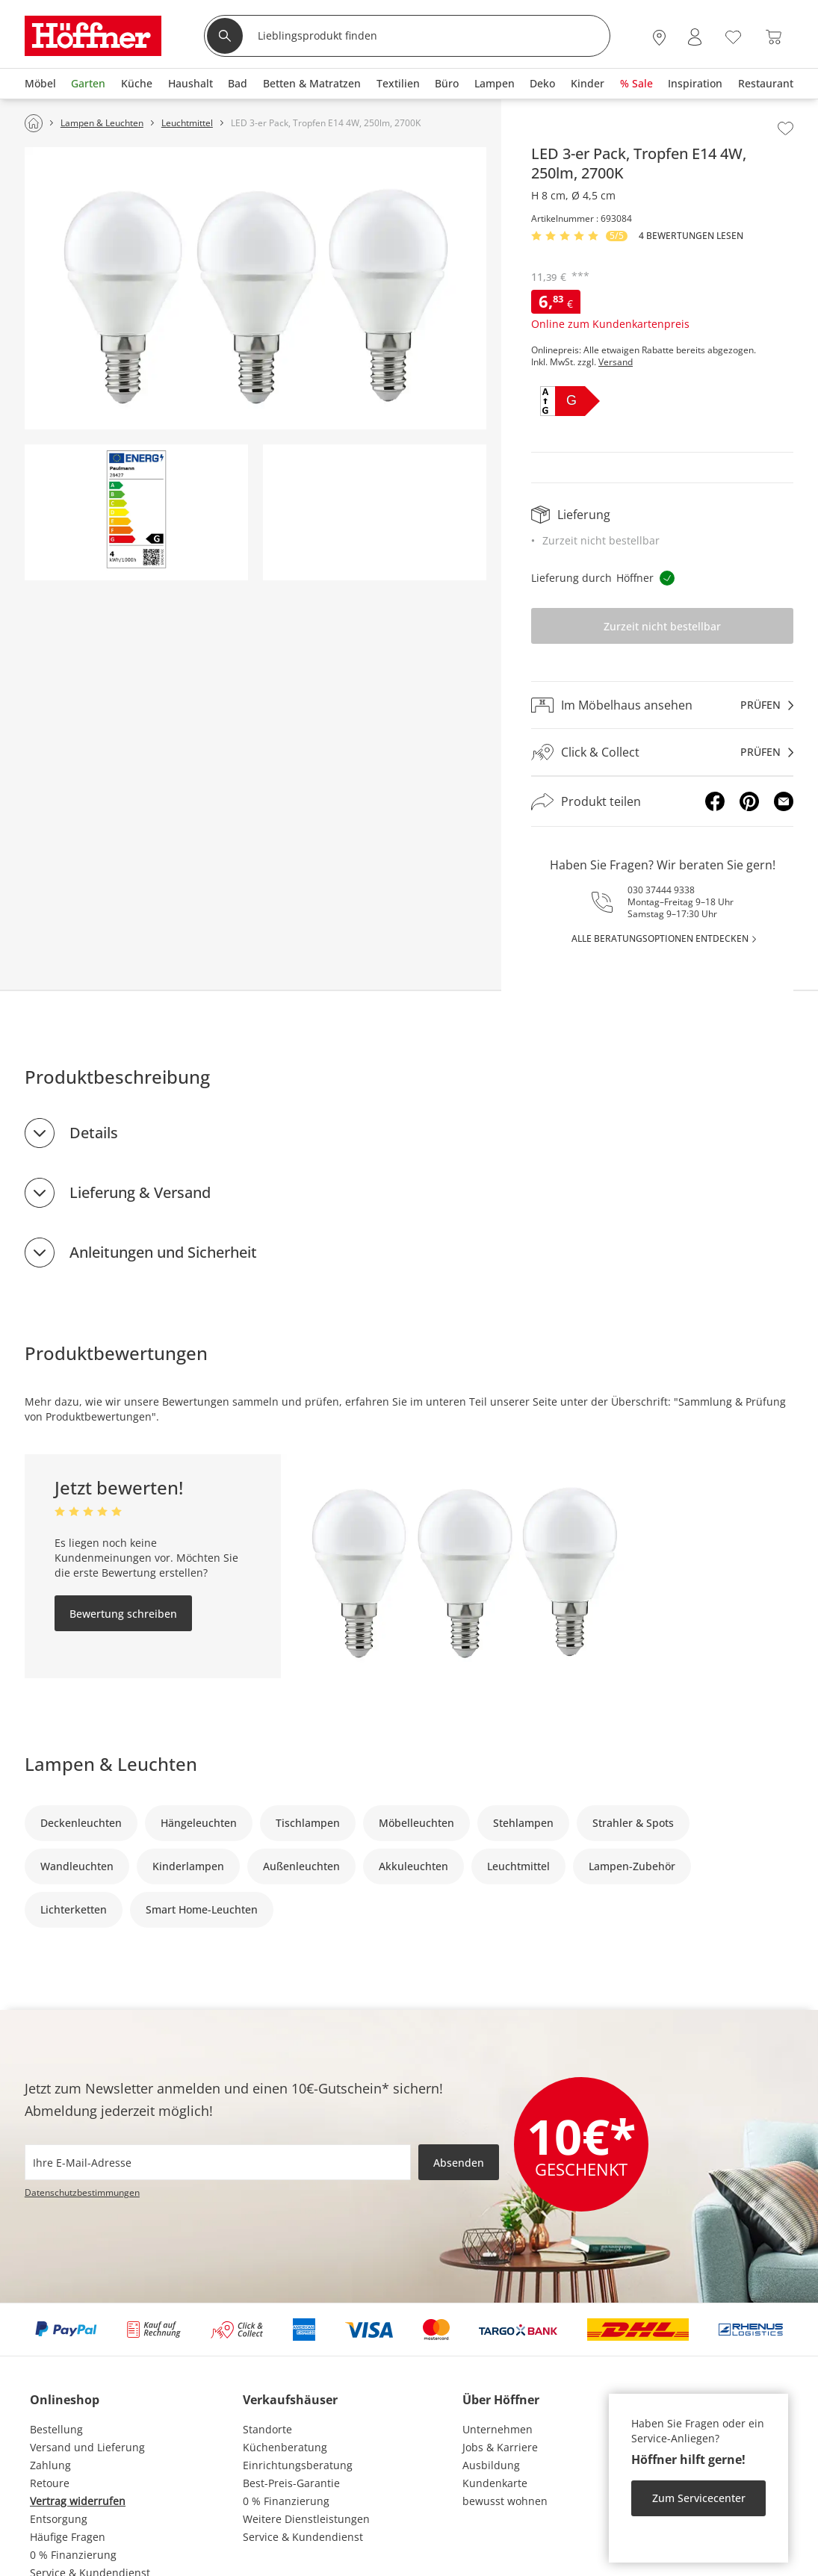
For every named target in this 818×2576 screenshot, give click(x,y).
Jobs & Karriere (500, 2447)
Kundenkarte (494, 2483)
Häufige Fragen (67, 2537)
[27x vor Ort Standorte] (659, 37)
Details (93, 1133)
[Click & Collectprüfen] (662, 752)
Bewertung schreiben (123, 1614)
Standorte (267, 2429)
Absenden (458, 2163)
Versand (615, 362)
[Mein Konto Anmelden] (694, 37)
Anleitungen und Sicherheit (163, 1252)
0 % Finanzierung (73, 2555)
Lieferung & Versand (140, 1192)
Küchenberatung (285, 2447)
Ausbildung (491, 2465)
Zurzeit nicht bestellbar (662, 626)
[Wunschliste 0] (733, 35)
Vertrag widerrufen (78, 2501)
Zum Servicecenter (699, 2498)
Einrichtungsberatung (298, 2465)
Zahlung (50, 2465)
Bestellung (56, 2429)
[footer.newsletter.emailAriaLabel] (218, 2162)
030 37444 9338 (661, 890)
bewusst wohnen (505, 2501)
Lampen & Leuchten (111, 1763)
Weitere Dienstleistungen (306, 2519)
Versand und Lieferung (87, 2447)
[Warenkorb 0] (773, 37)
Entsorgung (58, 2519)
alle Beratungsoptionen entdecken (660, 938)
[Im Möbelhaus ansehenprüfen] (662, 705)
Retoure (49, 2483)
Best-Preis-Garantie (291, 2483)
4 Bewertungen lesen (691, 236)
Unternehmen (497, 2429)
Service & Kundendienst (303, 2537)
